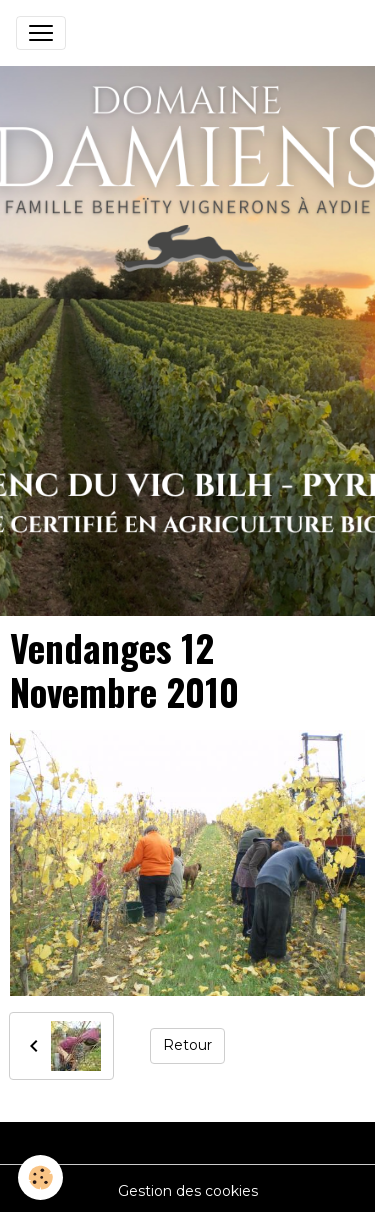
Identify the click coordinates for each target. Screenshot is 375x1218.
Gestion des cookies (188, 1191)
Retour (187, 1045)
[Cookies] (40, 1177)
